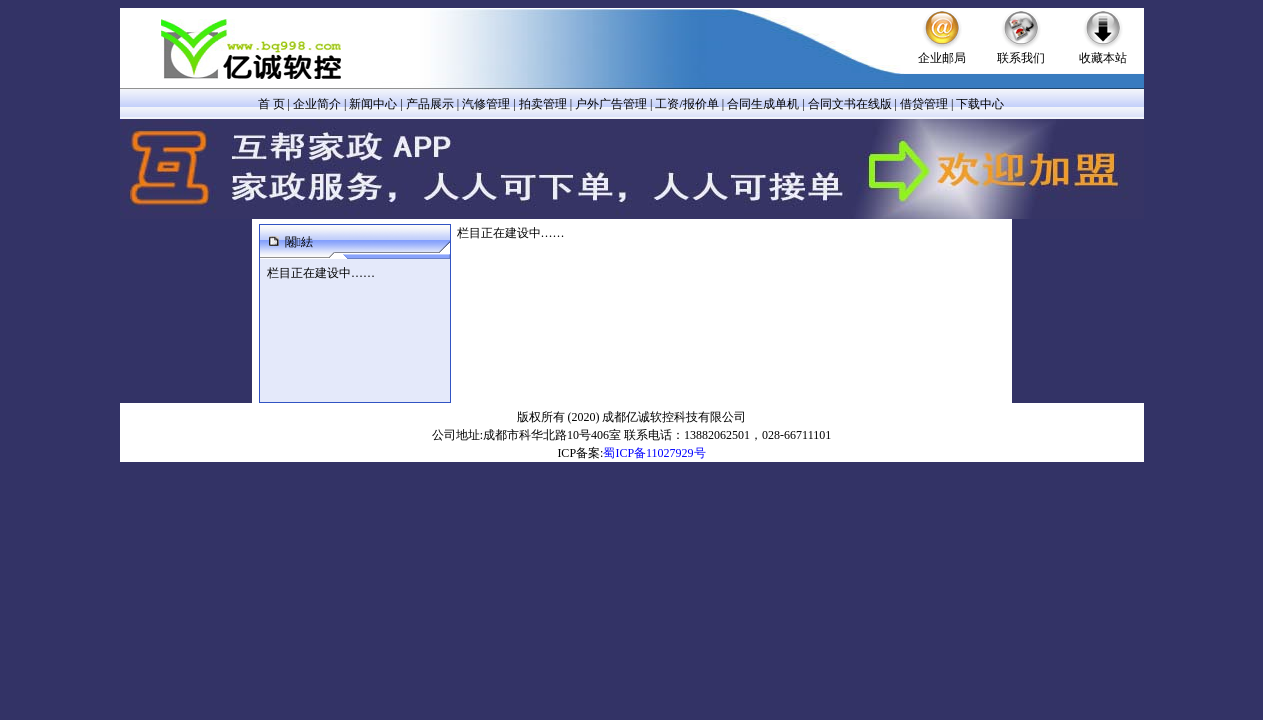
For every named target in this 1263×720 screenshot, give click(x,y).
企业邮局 (942, 58)
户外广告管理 (611, 104)
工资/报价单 (686, 104)
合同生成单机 (763, 104)
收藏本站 (1103, 58)
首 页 (271, 104)
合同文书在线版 (850, 104)
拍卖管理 (543, 104)
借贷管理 (924, 104)
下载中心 (980, 104)
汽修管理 (486, 104)
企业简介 (317, 104)
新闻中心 (373, 104)
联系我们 (1021, 58)
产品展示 (430, 104)
